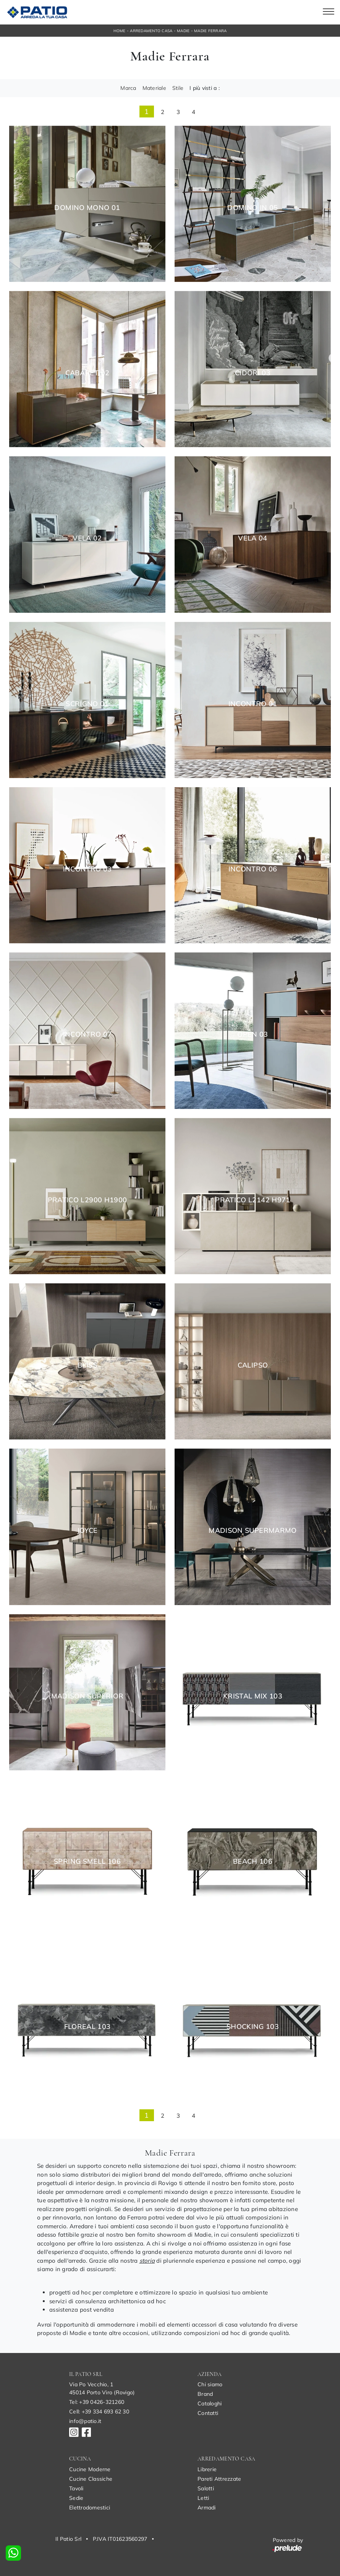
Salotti (206, 2488)
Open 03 (252, 1034)
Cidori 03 (252, 373)
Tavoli (76, 2488)
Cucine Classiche (90, 2478)
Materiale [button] (154, 88)
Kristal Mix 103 (252, 1696)
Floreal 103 (87, 2026)
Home (119, 30)
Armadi (207, 2507)
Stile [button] (177, 88)
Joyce (87, 1530)
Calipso (253, 1365)
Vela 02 (87, 538)
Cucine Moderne (90, 2469)
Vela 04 (252, 538)
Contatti (208, 2413)
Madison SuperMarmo (252, 1530)
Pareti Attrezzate (219, 2478)
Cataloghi (210, 2403)
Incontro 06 (252, 869)
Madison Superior (87, 1696)
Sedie (76, 2498)
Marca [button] (128, 88)
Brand (205, 2393)
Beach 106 (252, 1861)
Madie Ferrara (210, 30)
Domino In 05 (252, 208)
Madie (183, 30)
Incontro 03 (87, 869)
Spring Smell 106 (87, 1861)
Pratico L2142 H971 (252, 1200)
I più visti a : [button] (204, 88)
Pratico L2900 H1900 (87, 1200)
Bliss (87, 1365)
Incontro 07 (87, 1034)
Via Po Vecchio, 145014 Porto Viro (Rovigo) (101, 2388)
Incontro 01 (252, 704)
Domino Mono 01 (87, 208)
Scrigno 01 (87, 704)
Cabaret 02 (87, 373)
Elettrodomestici (89, 2507)
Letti (203, 2498)
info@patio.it (85, 2421)
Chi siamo (210, 2384)
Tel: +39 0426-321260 (96, 2402)
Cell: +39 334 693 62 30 (99, 2411)
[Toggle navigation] (328, 12)
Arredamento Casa (151, 30)
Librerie (207, 2469)
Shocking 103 (253, 2026)
